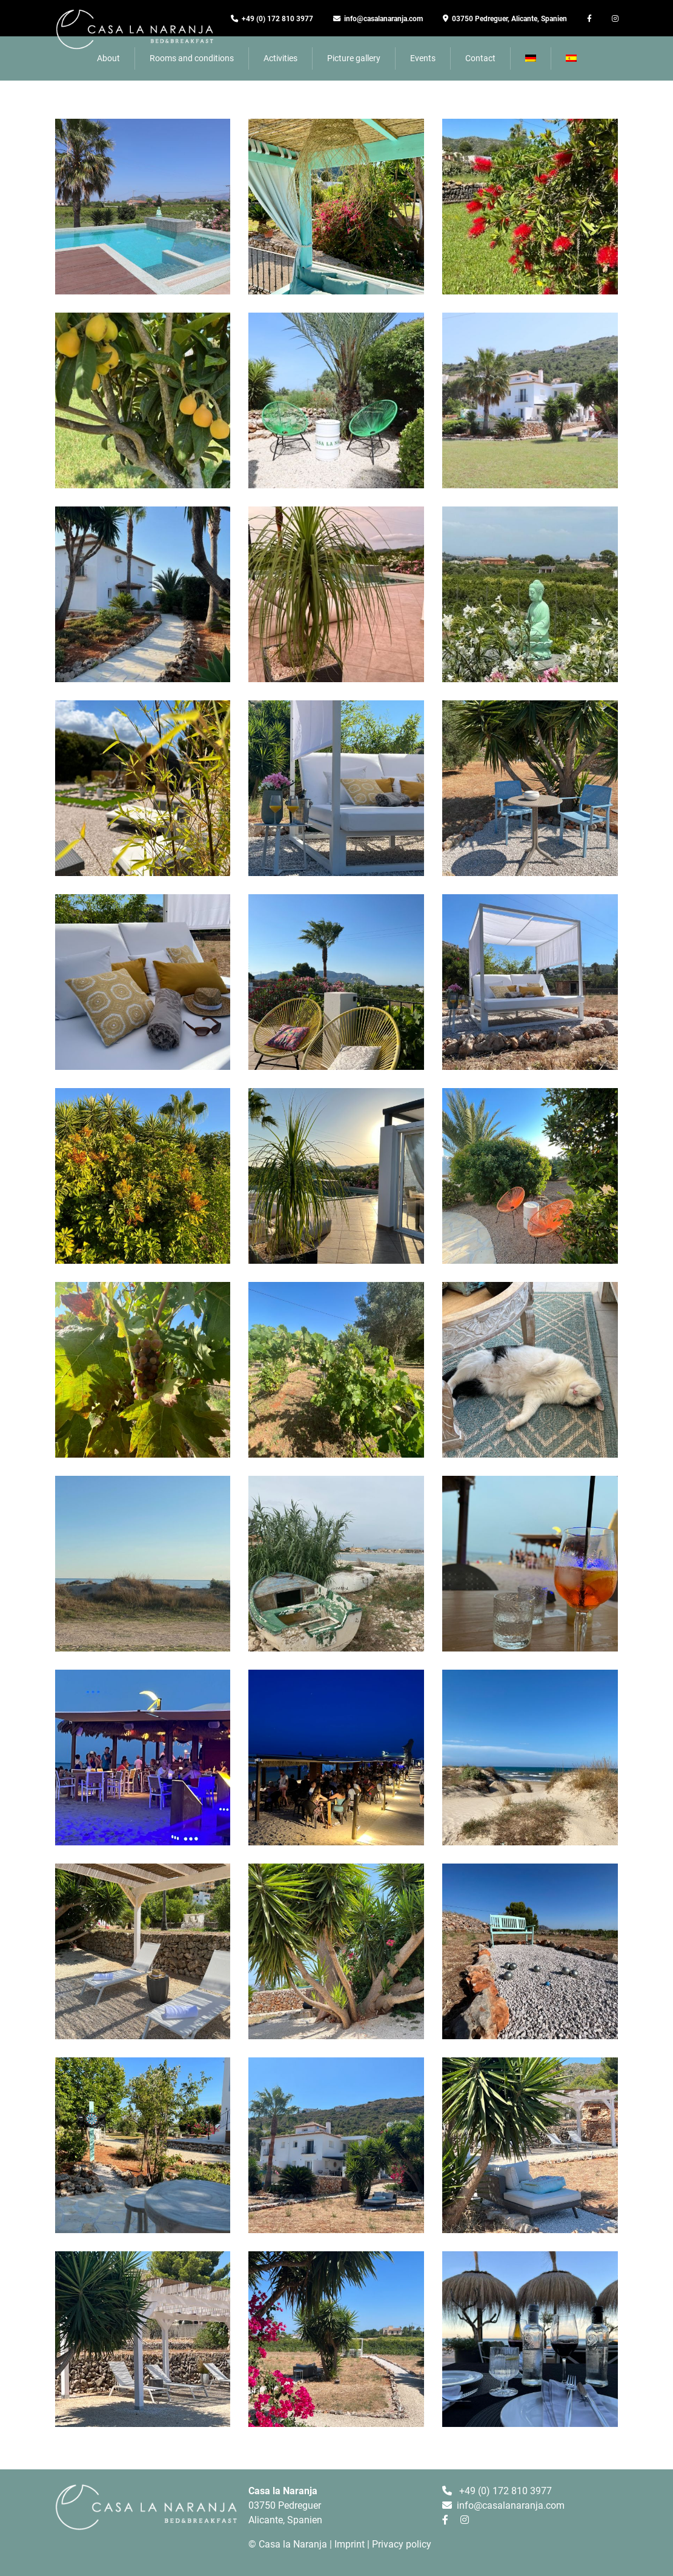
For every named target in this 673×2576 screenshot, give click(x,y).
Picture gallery (353, 58)
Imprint (349, 2544)
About (108, 58)
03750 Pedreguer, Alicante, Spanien (505, 19)
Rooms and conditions (192, 58)
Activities (280, 58)
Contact (480, 58)
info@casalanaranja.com (378, 19)
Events (423, 58)
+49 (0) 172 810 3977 (272, 19)
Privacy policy (401, 2544)
